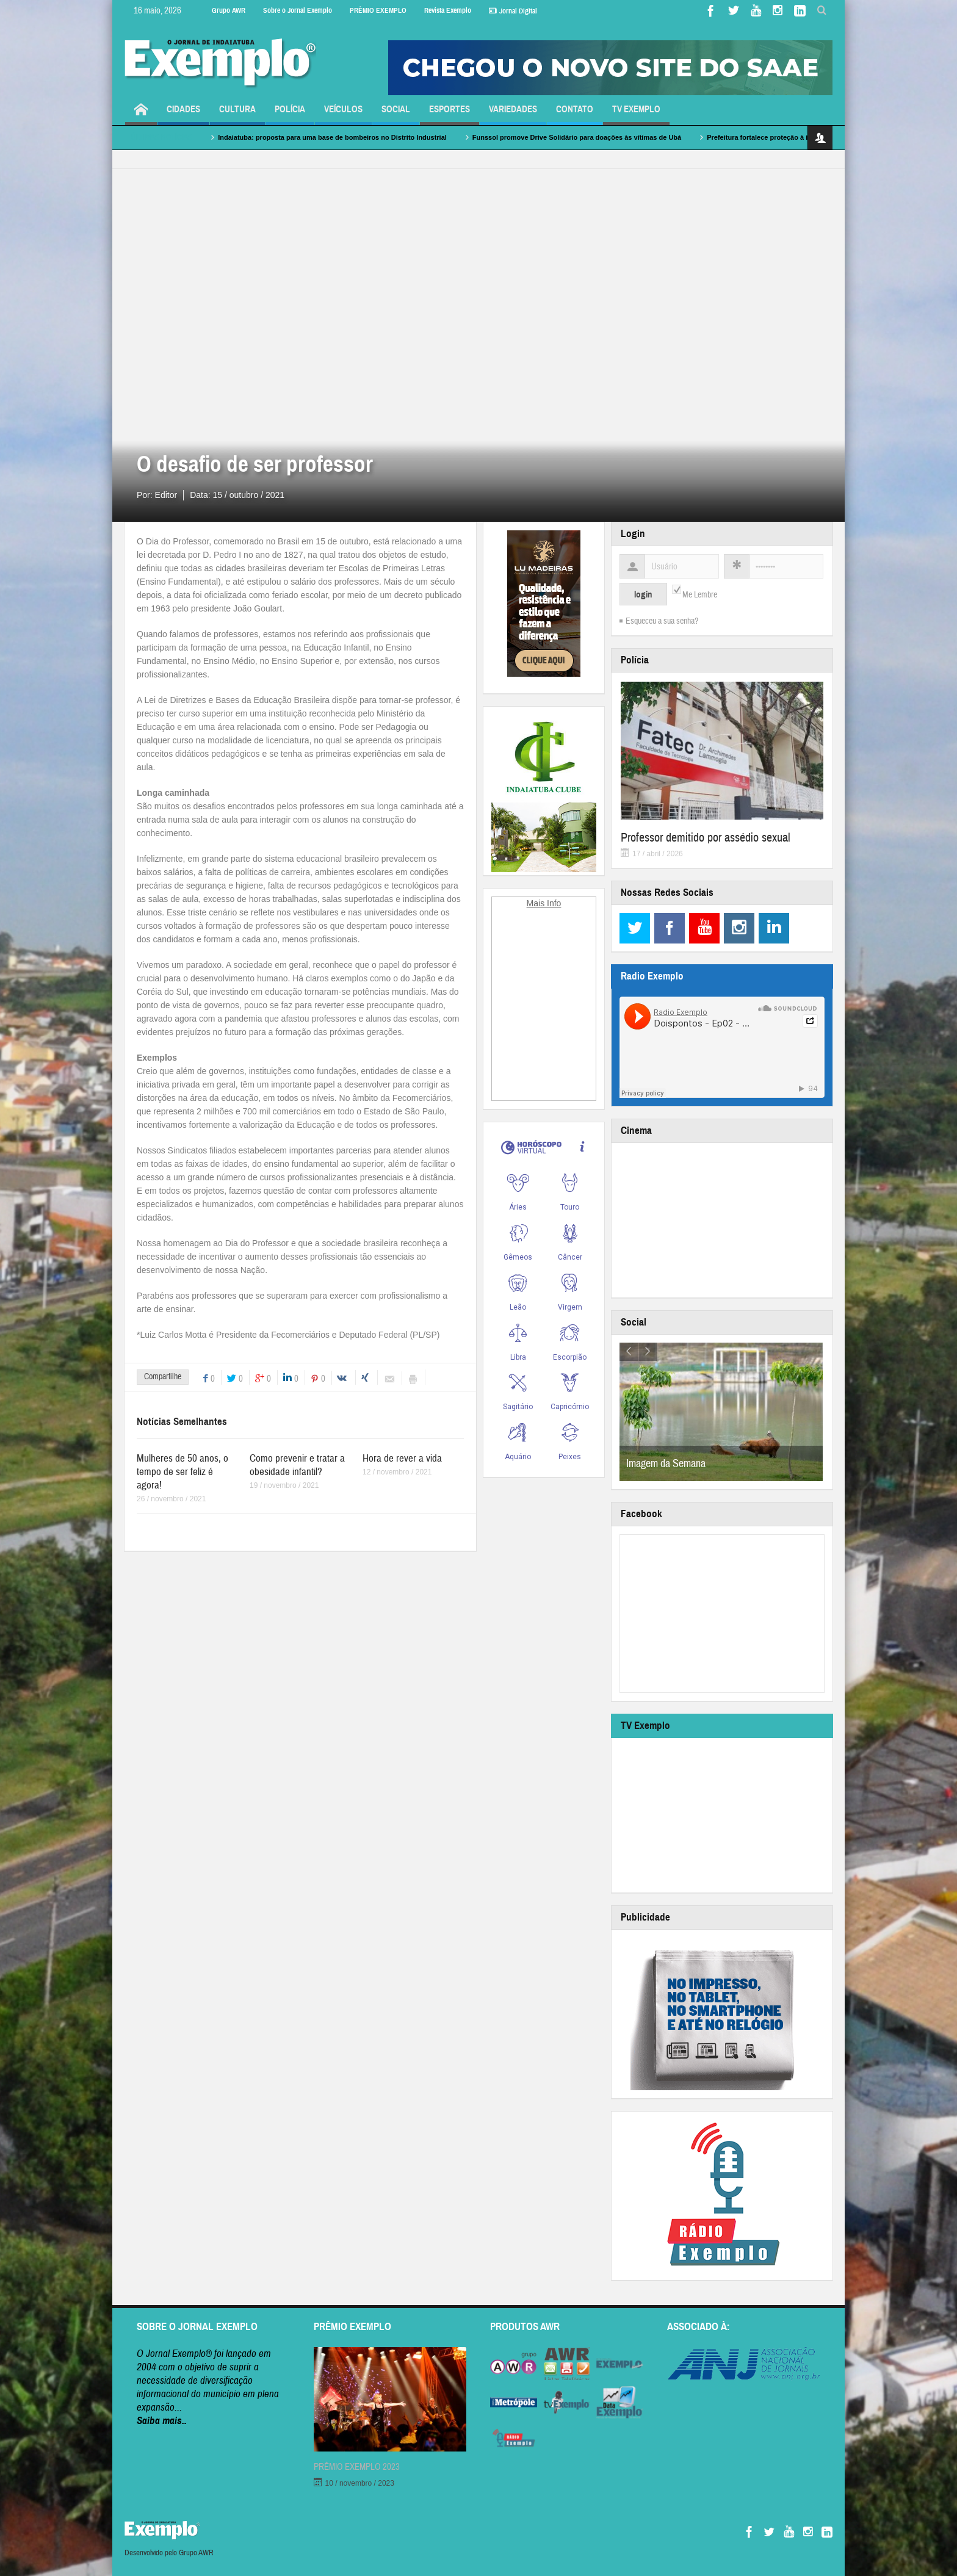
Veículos (343, 114)
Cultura (237, 114)
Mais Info (544, 903)
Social (395, 114)
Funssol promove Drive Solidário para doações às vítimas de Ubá (629, 137)
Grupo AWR (228, 10)
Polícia (289, 114)
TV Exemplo (636, 114)
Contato (574, 114)
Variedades (513, 114)
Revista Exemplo (447, 10)
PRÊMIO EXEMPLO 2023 (357, 2467)
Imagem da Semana (666, 1464)
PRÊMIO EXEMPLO (378, 10)
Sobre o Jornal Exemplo (297, 10)
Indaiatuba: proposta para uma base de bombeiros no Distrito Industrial (385, 137)
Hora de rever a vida (402, 1458)
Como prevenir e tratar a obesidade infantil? (297, 1465)
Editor (166, 495)
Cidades (183, 114)
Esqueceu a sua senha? (662, 621)
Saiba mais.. (162, 2420)
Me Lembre (699, 595)
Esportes (449, 114)
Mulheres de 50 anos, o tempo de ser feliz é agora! (182, 1472)
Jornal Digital (513, 11)
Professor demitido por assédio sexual (705, 837)
